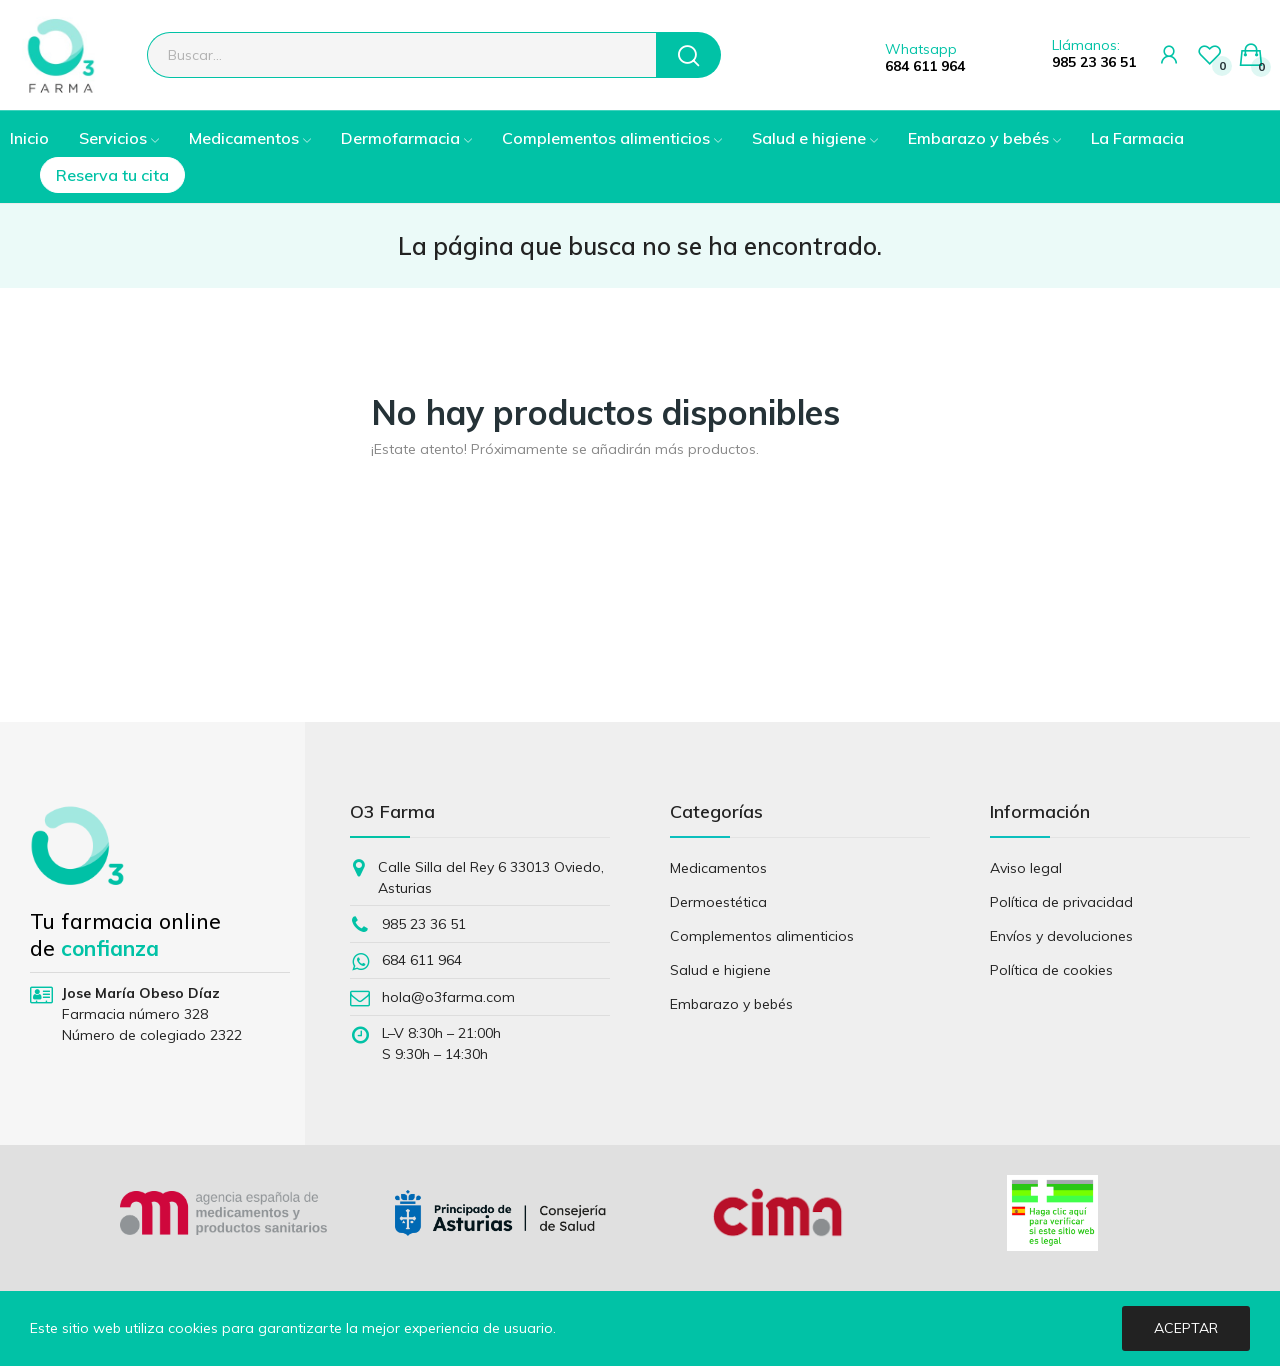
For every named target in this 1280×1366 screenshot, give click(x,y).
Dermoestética (718, 902)
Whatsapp (921, 49)
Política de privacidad (1061, 902)
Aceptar (1186, 1328)
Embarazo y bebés (731, 1004)
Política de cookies (1051, 970)
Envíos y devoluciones (1061, 936)
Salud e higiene (720, 970)
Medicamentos (718, 868)
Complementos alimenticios (762, 936)
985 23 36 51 (1094, 62)
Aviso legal (1026, 868)
